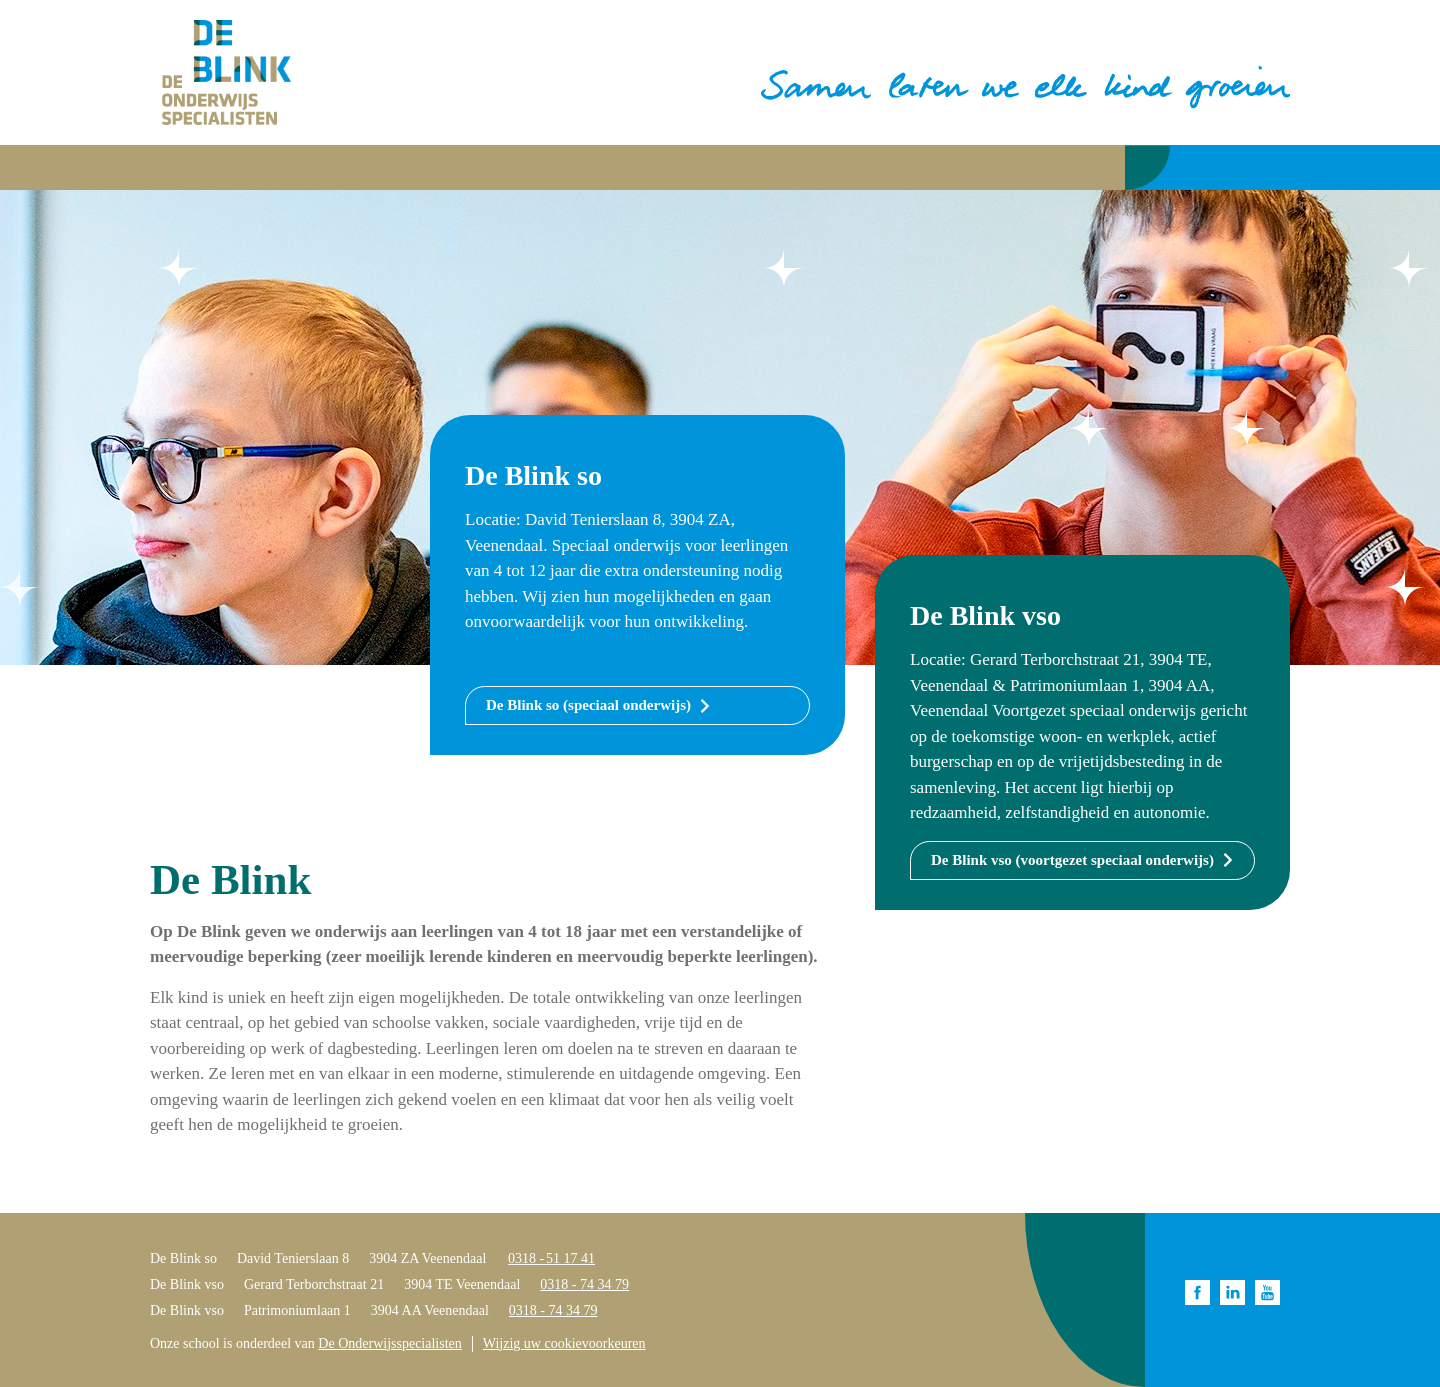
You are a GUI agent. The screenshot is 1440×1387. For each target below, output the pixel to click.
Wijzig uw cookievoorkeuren (564, 1343)
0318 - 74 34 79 (584, 1284)
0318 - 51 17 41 (551, 1258)
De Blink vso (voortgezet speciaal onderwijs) (1072, 860)
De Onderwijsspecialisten (389, 1343)
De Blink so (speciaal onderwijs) (588, 705)
